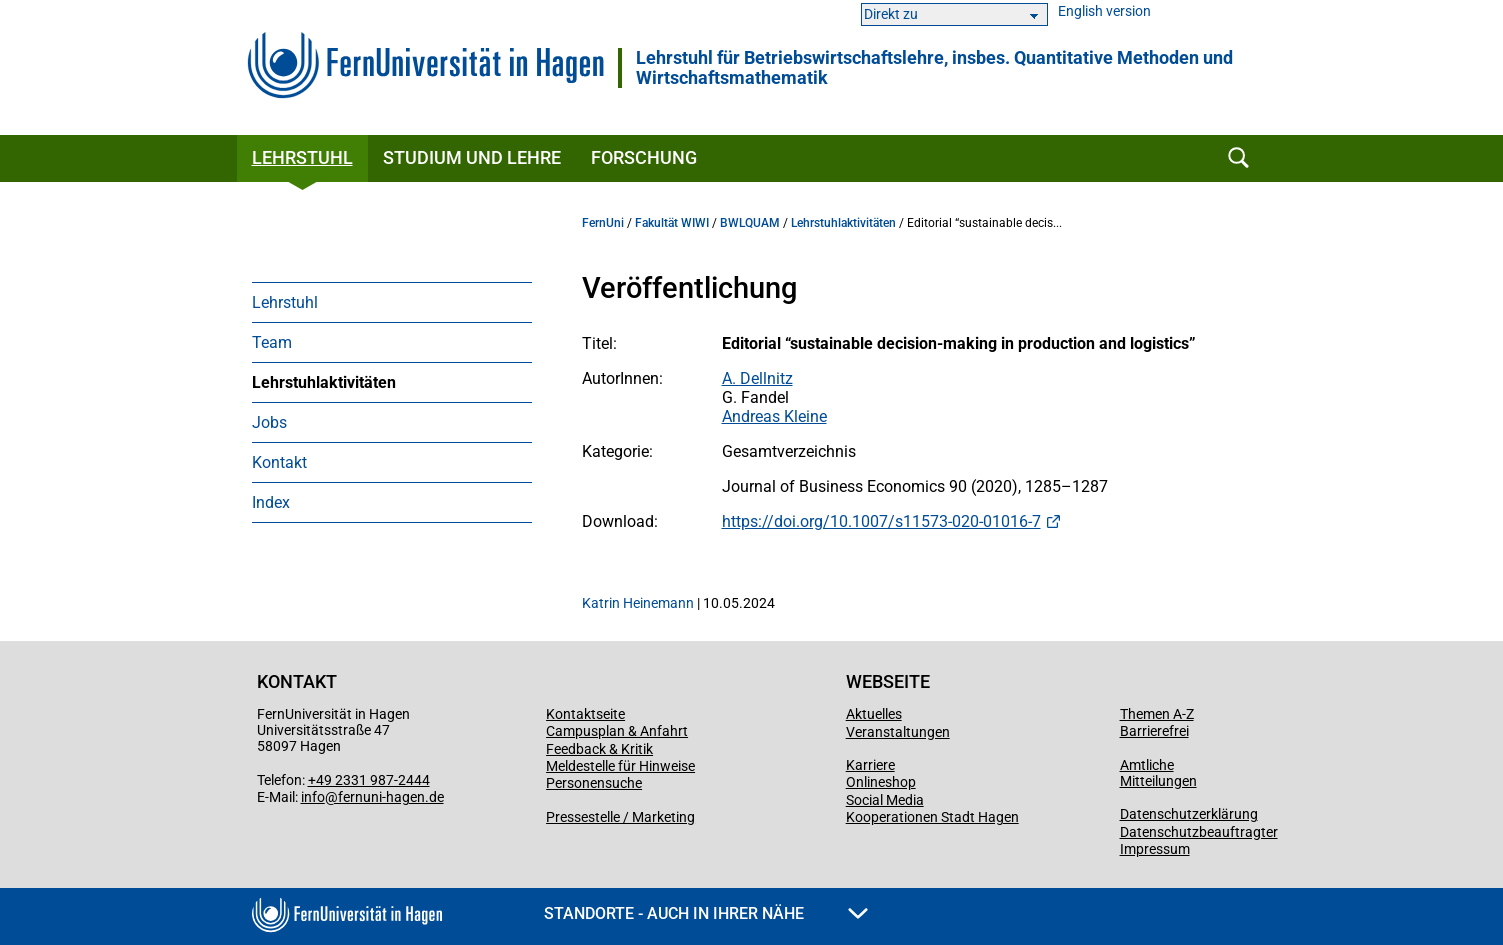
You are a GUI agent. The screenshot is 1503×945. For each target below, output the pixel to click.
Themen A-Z (1157, 714)
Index (271, 502)
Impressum (1155, 849)
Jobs (269, 422)
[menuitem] (392, 302)
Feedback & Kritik (599, 749)
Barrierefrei (1154, 731)
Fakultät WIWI (672, 223)
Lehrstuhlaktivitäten (324, 382)
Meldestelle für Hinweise (620, 766)
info (313, 797)
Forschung (644, 157)
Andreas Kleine (774, 416)
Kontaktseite (585, 714)
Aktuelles (874, 714)
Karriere (870, 765)
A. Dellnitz (757, 378)
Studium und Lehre (472, 157)
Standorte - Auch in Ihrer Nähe (706, 913)
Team (272, 342)
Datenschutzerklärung (1189, 814)
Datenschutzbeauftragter (1199, 832)
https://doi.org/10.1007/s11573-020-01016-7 (881, 521)
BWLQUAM (750, 223)
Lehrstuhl (302, 157)
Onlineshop (881, 782)
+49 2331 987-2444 (369, 780)
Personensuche (594, 783)
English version (1104, 11)
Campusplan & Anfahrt (617, 731)
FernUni (603, 223)
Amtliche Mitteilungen (1158, 773)
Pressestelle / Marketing (620, 817)
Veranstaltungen (898, 732)
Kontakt (279, 462)
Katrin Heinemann (638, 603)
